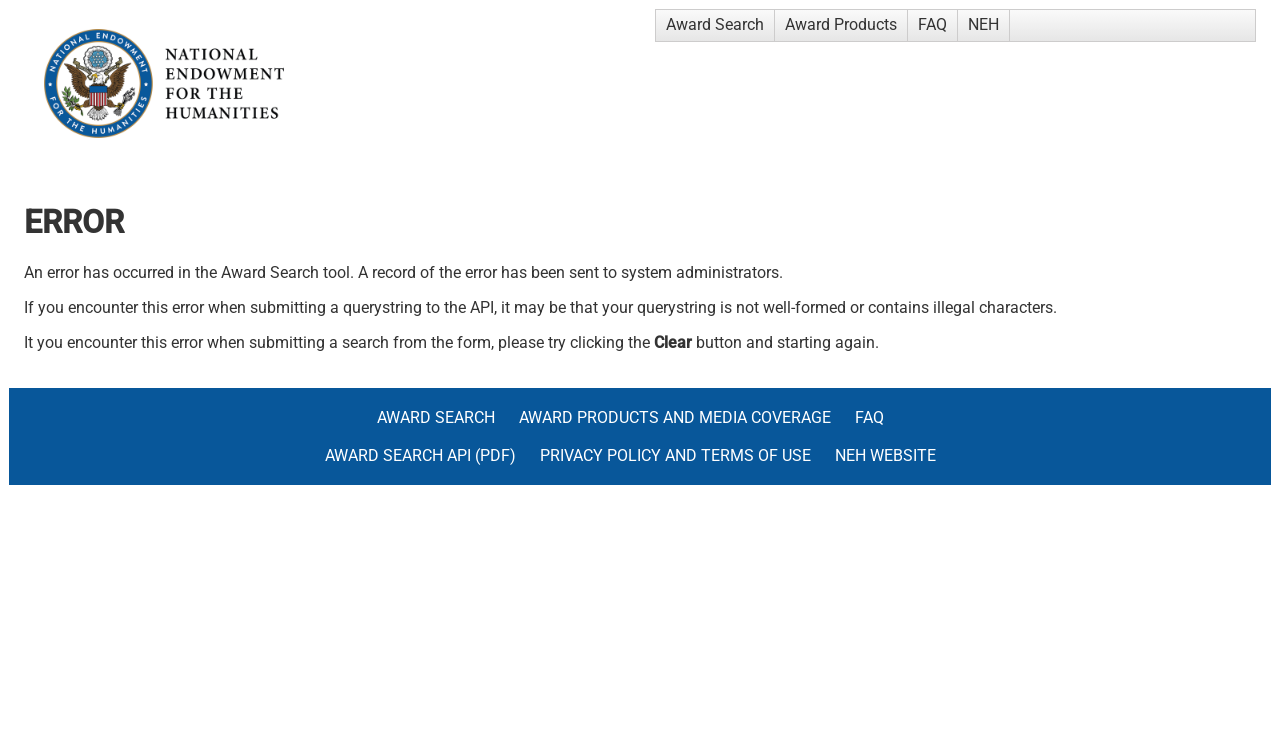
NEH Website (885, 455)
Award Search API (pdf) (420, 455)
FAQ (932, 24)
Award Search (715, 24)
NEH (983, 24)
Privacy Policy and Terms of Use (675, 455)
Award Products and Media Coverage (675, 417)
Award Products (841, 24)
